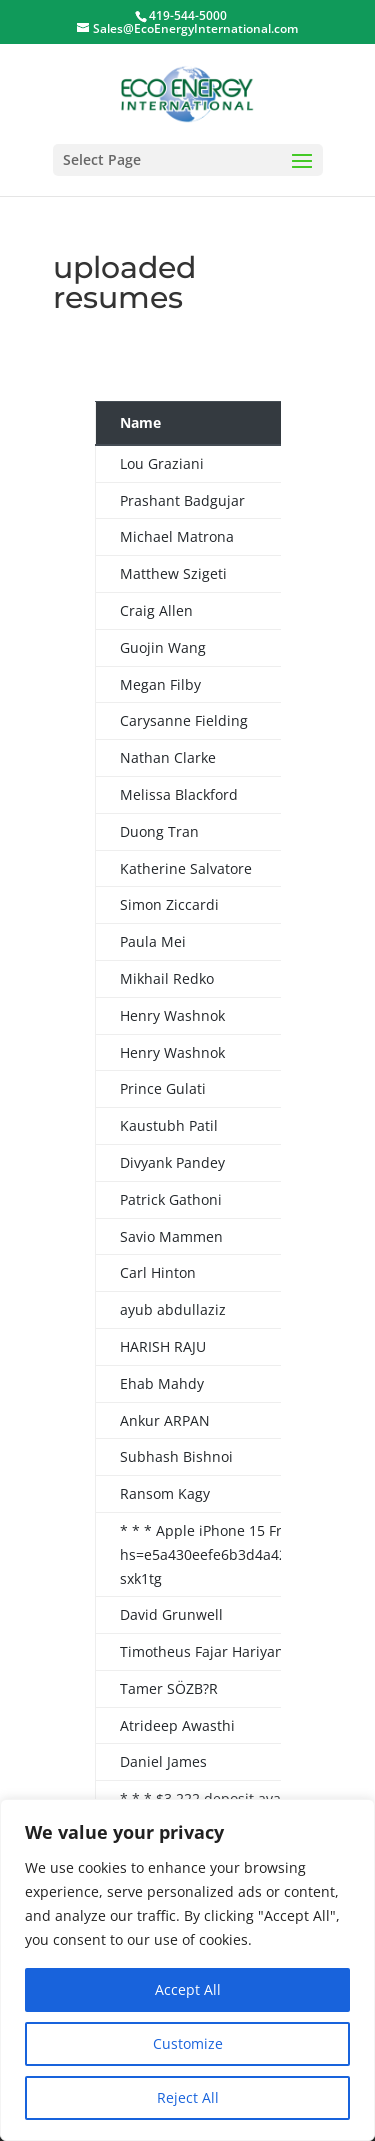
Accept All (188, 1989)
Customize (188, 2043)
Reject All (188, 2097)
